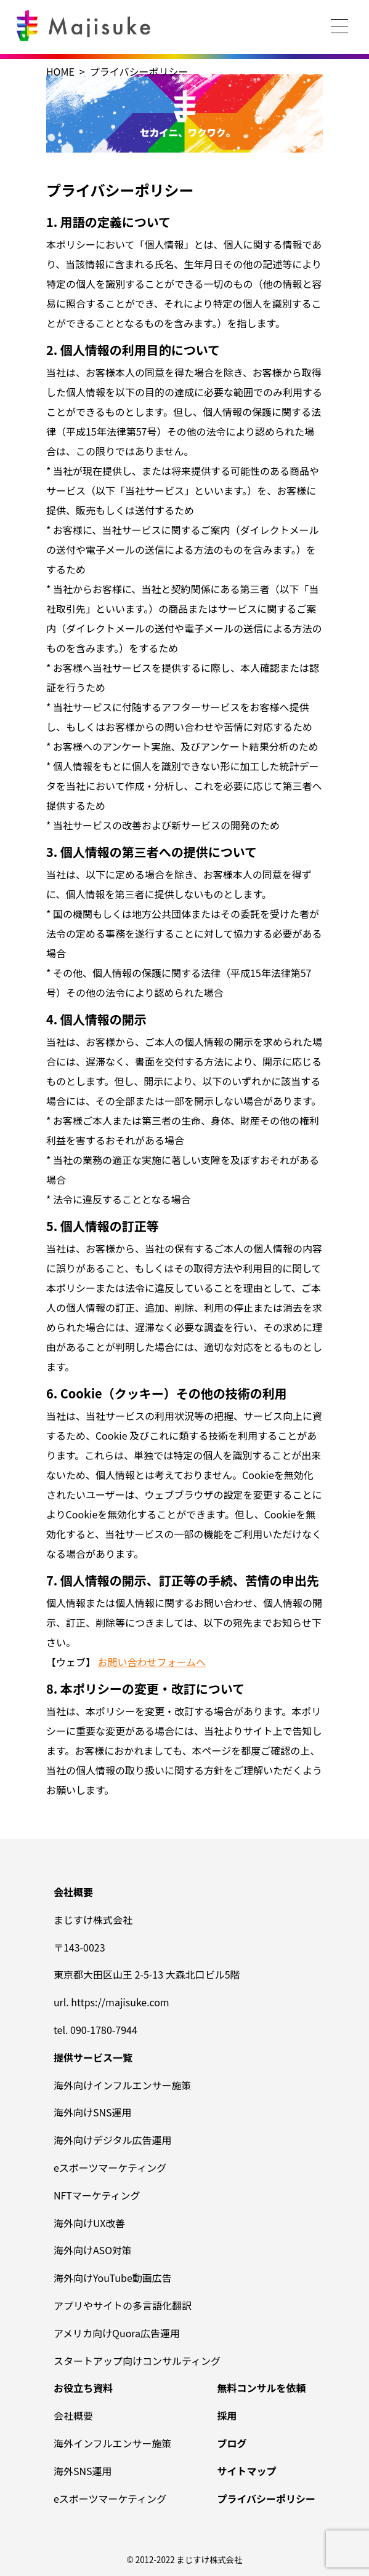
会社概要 (73, 2415)
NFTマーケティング (97, 2195)
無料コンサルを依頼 (261, 2387)
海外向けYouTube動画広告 (113, 2277)
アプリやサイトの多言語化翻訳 (123, 2305)
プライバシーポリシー (266, 2498)
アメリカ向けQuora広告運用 (117, 2333)
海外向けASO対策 (93, 2250)
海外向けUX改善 (89, 2222)
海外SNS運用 (83, 2470)
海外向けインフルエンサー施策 (123, 2085)
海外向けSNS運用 (93, 2112)
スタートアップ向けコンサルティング (137, 2360)
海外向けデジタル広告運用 (113, 2139)
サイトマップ (246, 2470)
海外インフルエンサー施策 (113, 2443)
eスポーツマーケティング (110, 2167)
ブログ (231, 2443)
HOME (60, 71)
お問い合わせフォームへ (151, 1661)
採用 (227, 2415)
